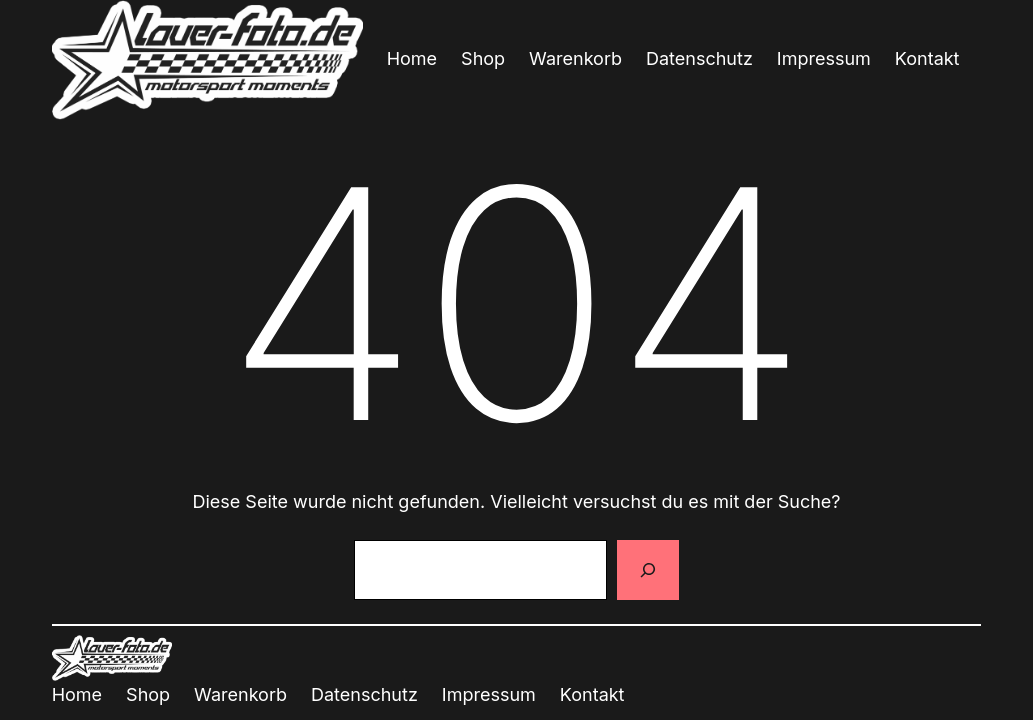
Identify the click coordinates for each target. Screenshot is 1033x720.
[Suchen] (648, 570)
